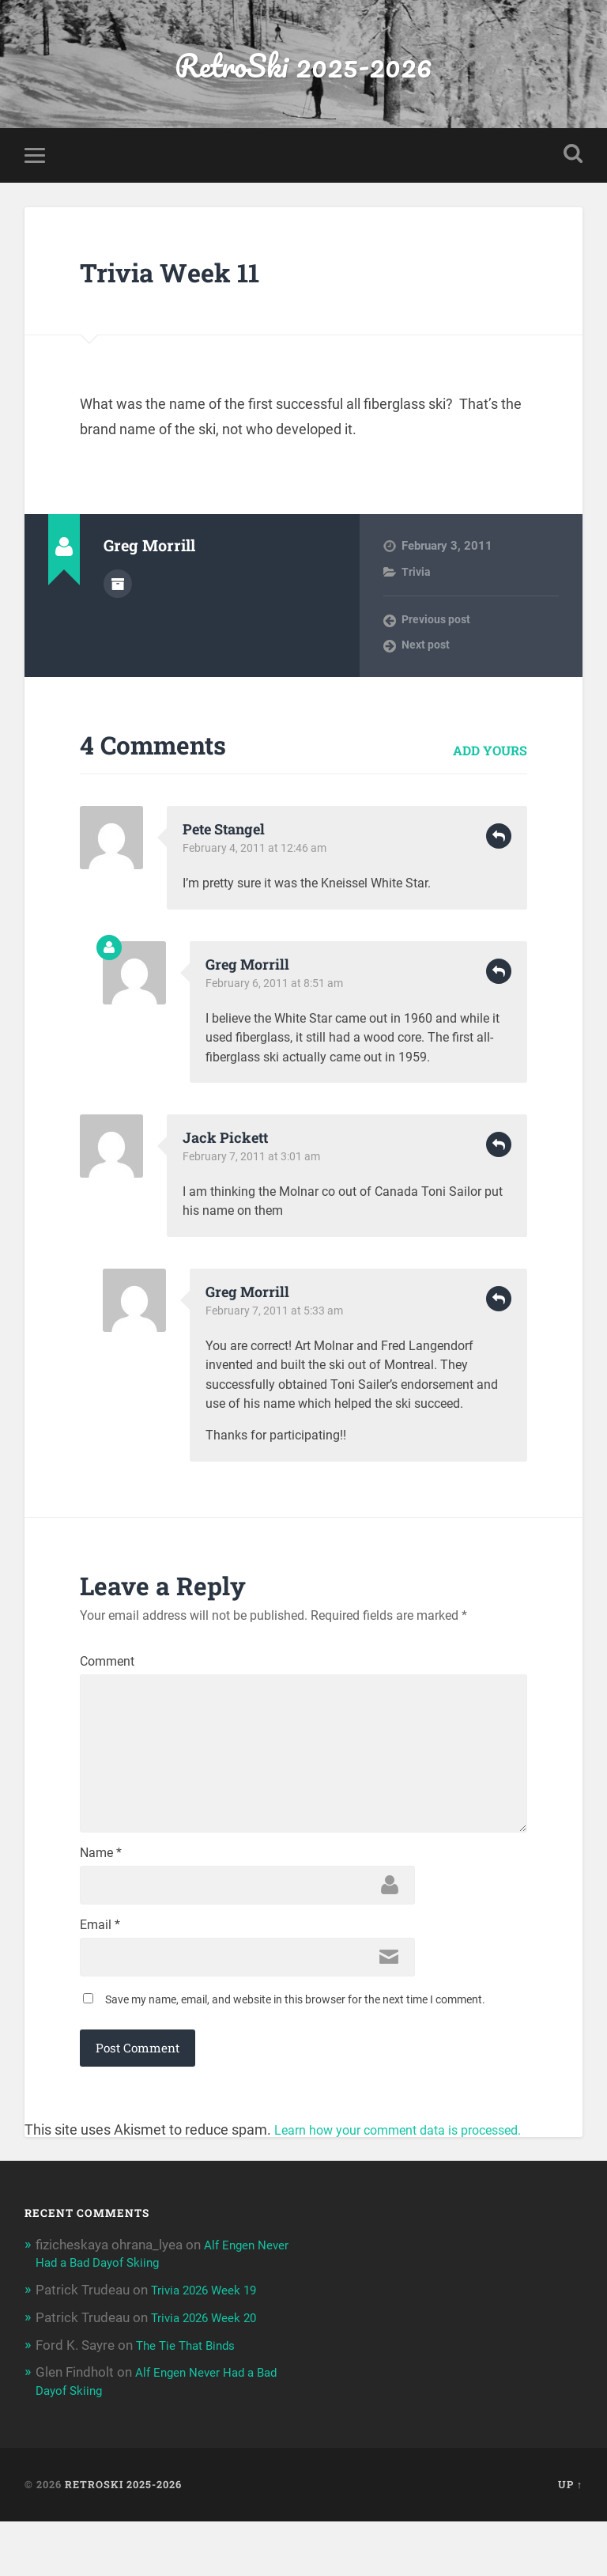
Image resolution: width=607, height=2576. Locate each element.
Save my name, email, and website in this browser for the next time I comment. (295, 2055)
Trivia (417, 579)
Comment (107, 1668)
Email (100, 1976)
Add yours (490, 757)
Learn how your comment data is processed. (413, 2186)
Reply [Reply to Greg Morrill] (498, 978)
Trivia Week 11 (192, 277)
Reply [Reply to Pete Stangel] (498, 844)
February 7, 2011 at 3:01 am (254, 1164)
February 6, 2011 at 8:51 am (277, 990)
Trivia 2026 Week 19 (212, 2347)
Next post (427, 652)
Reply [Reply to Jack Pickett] (498, 1152)
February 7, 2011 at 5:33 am (277, 1318)
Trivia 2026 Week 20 (212, 2373)
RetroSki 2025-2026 (303, 68)
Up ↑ (570, 2538)
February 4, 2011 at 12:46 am (258, 856)
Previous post (438, 627)
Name (101, 1899)
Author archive (118, 589)
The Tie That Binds (191, 2400)
